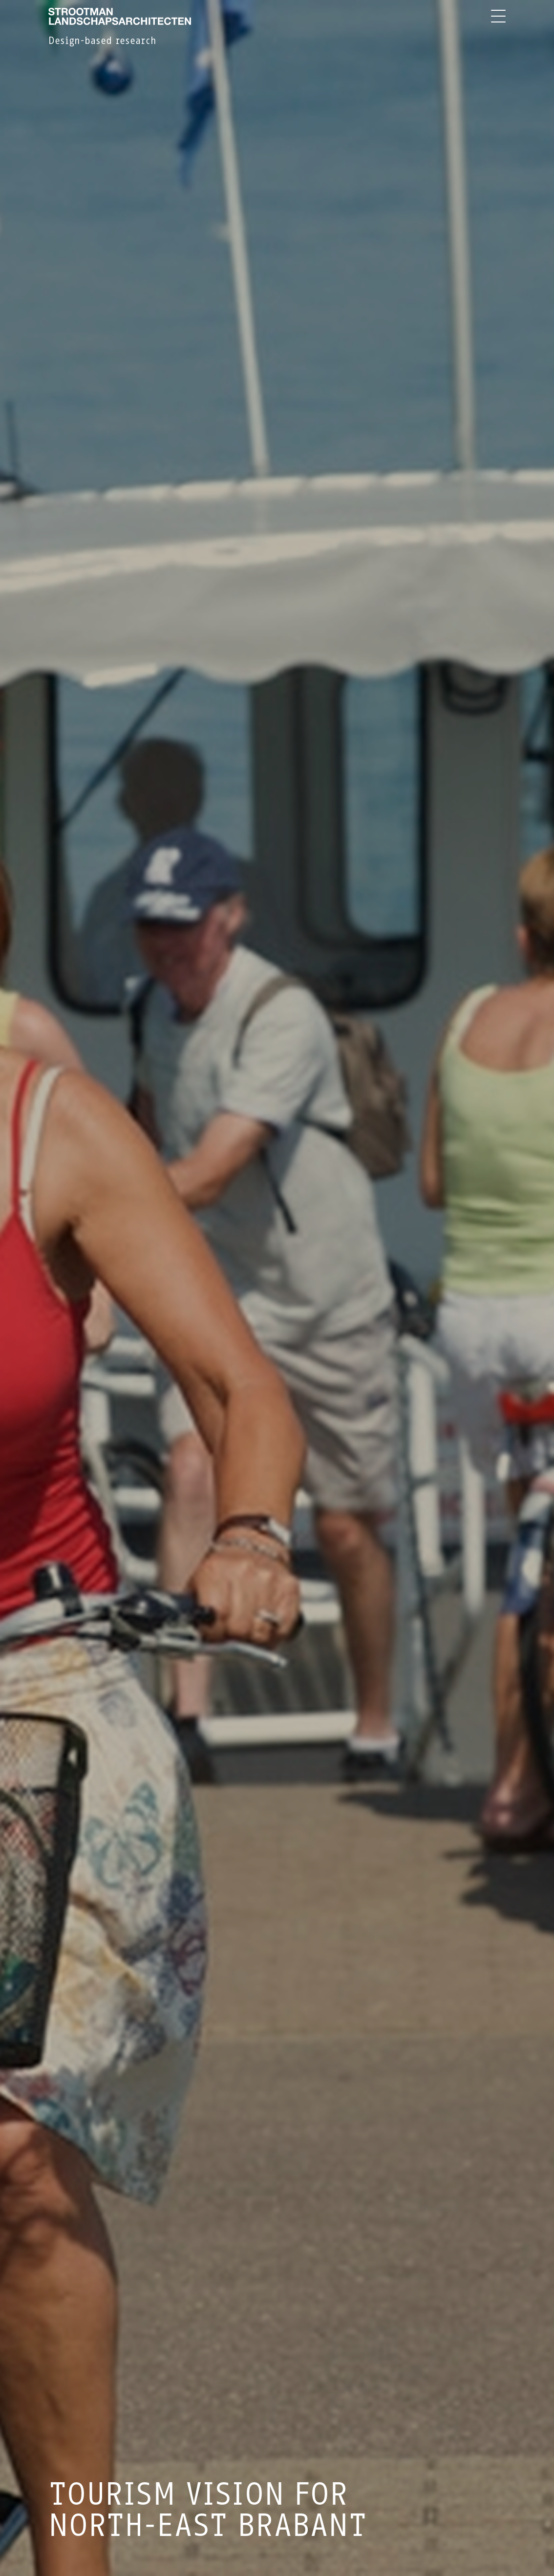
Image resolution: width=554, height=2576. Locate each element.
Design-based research (102, 40)
